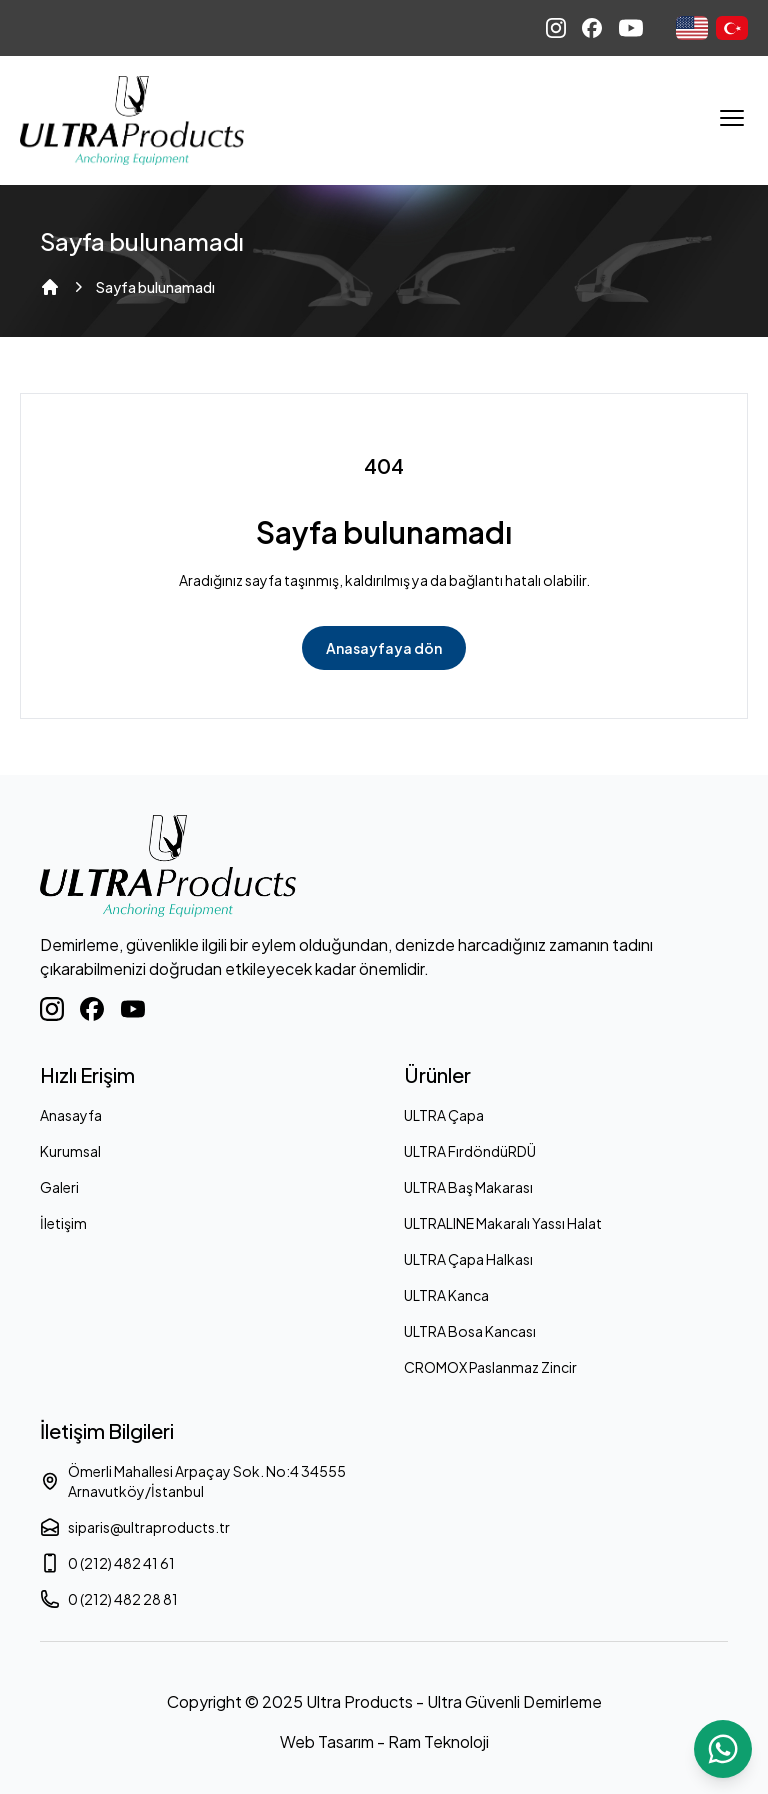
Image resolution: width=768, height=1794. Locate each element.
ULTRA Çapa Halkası (468, 1259)
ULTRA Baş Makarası (468, 1187)
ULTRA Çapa (444, 1115)
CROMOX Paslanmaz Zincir (490, 1367)
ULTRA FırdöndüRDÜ (470, 1151)
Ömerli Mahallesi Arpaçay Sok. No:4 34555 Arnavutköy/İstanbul (193, 1481)
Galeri (59, 1187)
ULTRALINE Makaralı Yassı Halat (503, 1223)
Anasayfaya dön (384, 648)
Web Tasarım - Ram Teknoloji (384, 1741)
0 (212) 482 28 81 (109, 1599)
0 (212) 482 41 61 (107, 1563)
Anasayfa (71, 1115)
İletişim (63, 1223)
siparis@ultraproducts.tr (135, 1527)
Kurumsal (70, 1151)
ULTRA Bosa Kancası (470, 1331)
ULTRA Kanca (446, 1295)
